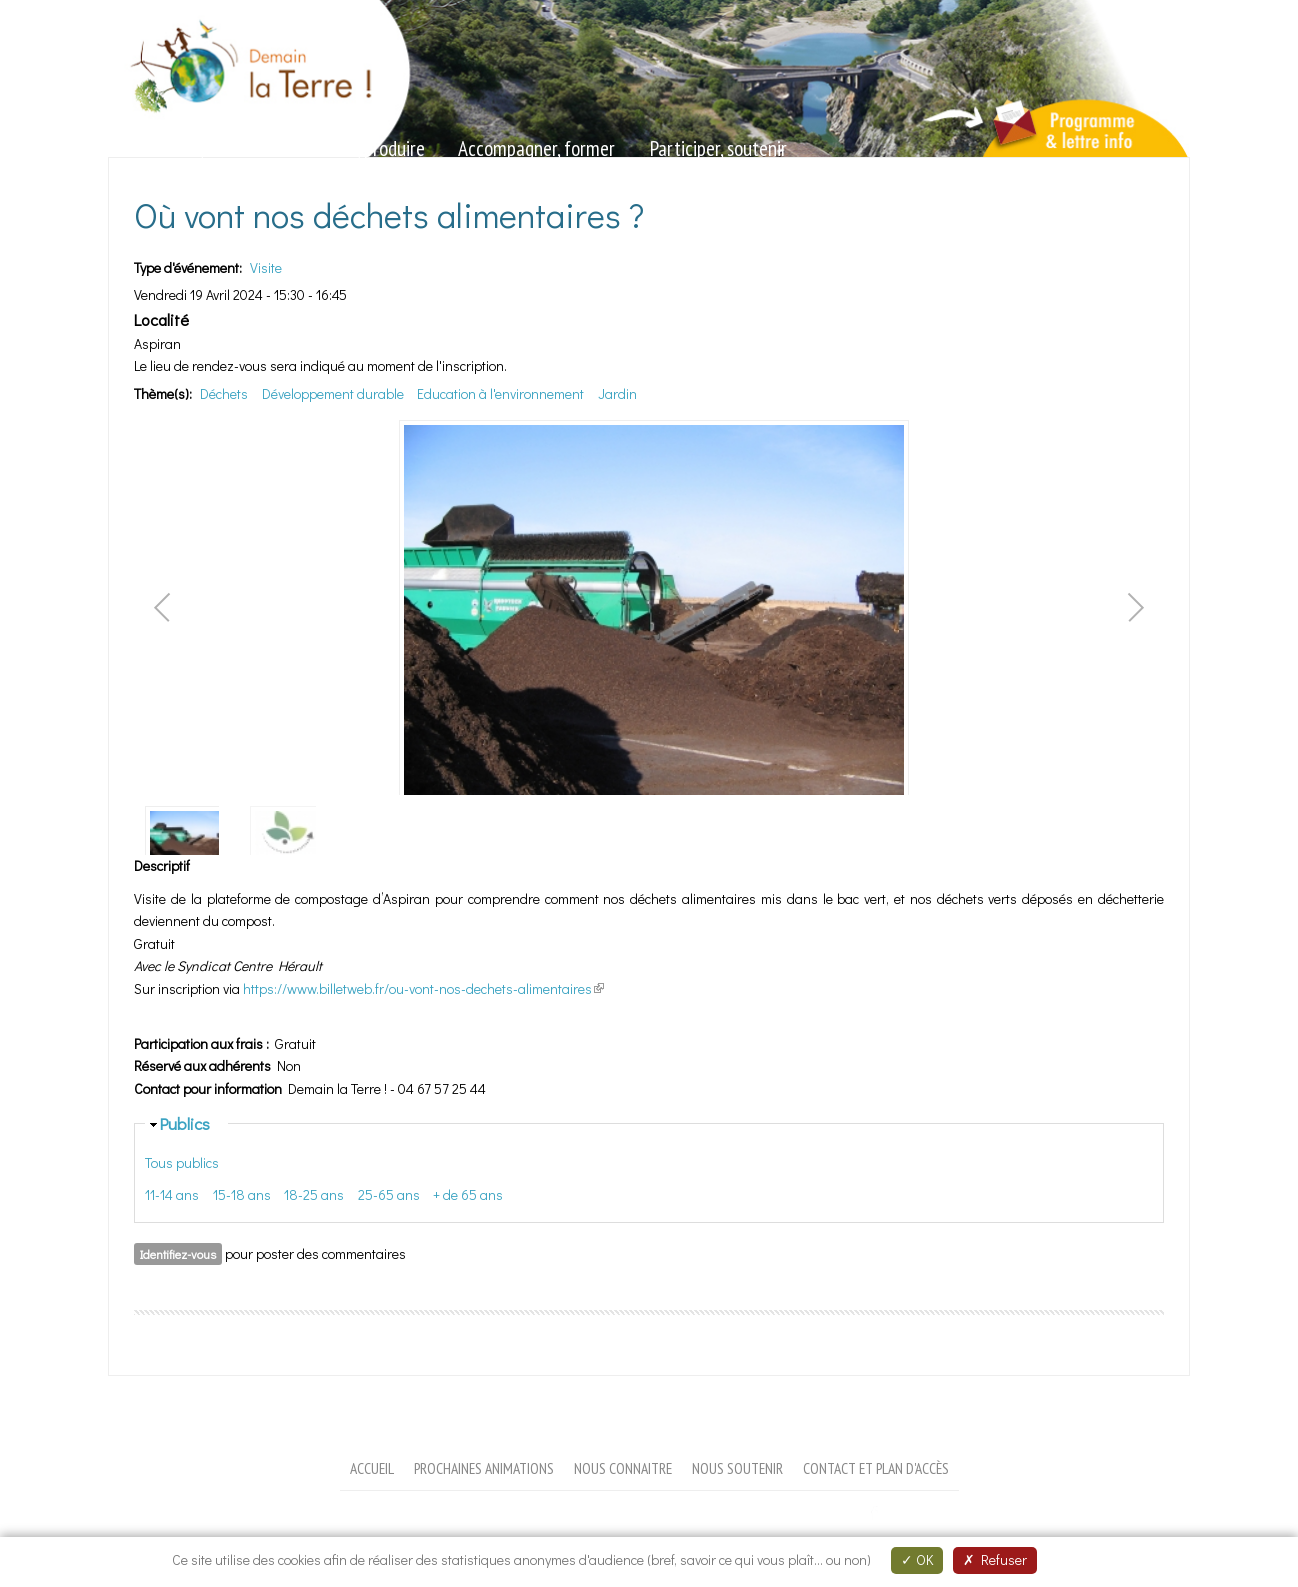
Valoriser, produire (359, 148)
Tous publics (182, 1162)
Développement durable (333, 393)
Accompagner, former (536, 148)
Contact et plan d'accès (876, 1468)
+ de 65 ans (468, 1194)
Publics (185, 1123)
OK (917, 1559)
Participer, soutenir (718, 148)
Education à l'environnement (500, 393)
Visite (266, 267)
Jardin (617, 393)
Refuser (995, 1559)
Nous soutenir (737, 1468)
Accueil (372, 1468)
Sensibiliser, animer (188, 148)
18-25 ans (314, 1194)
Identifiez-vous (178, 1254)
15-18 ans (242, 1194)
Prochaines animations (484, 1468)
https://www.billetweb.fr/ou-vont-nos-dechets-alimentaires (423, 988)
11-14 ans (172, 1194)
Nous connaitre (623, 1468)
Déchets (224, 393)
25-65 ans (389, 1194)
